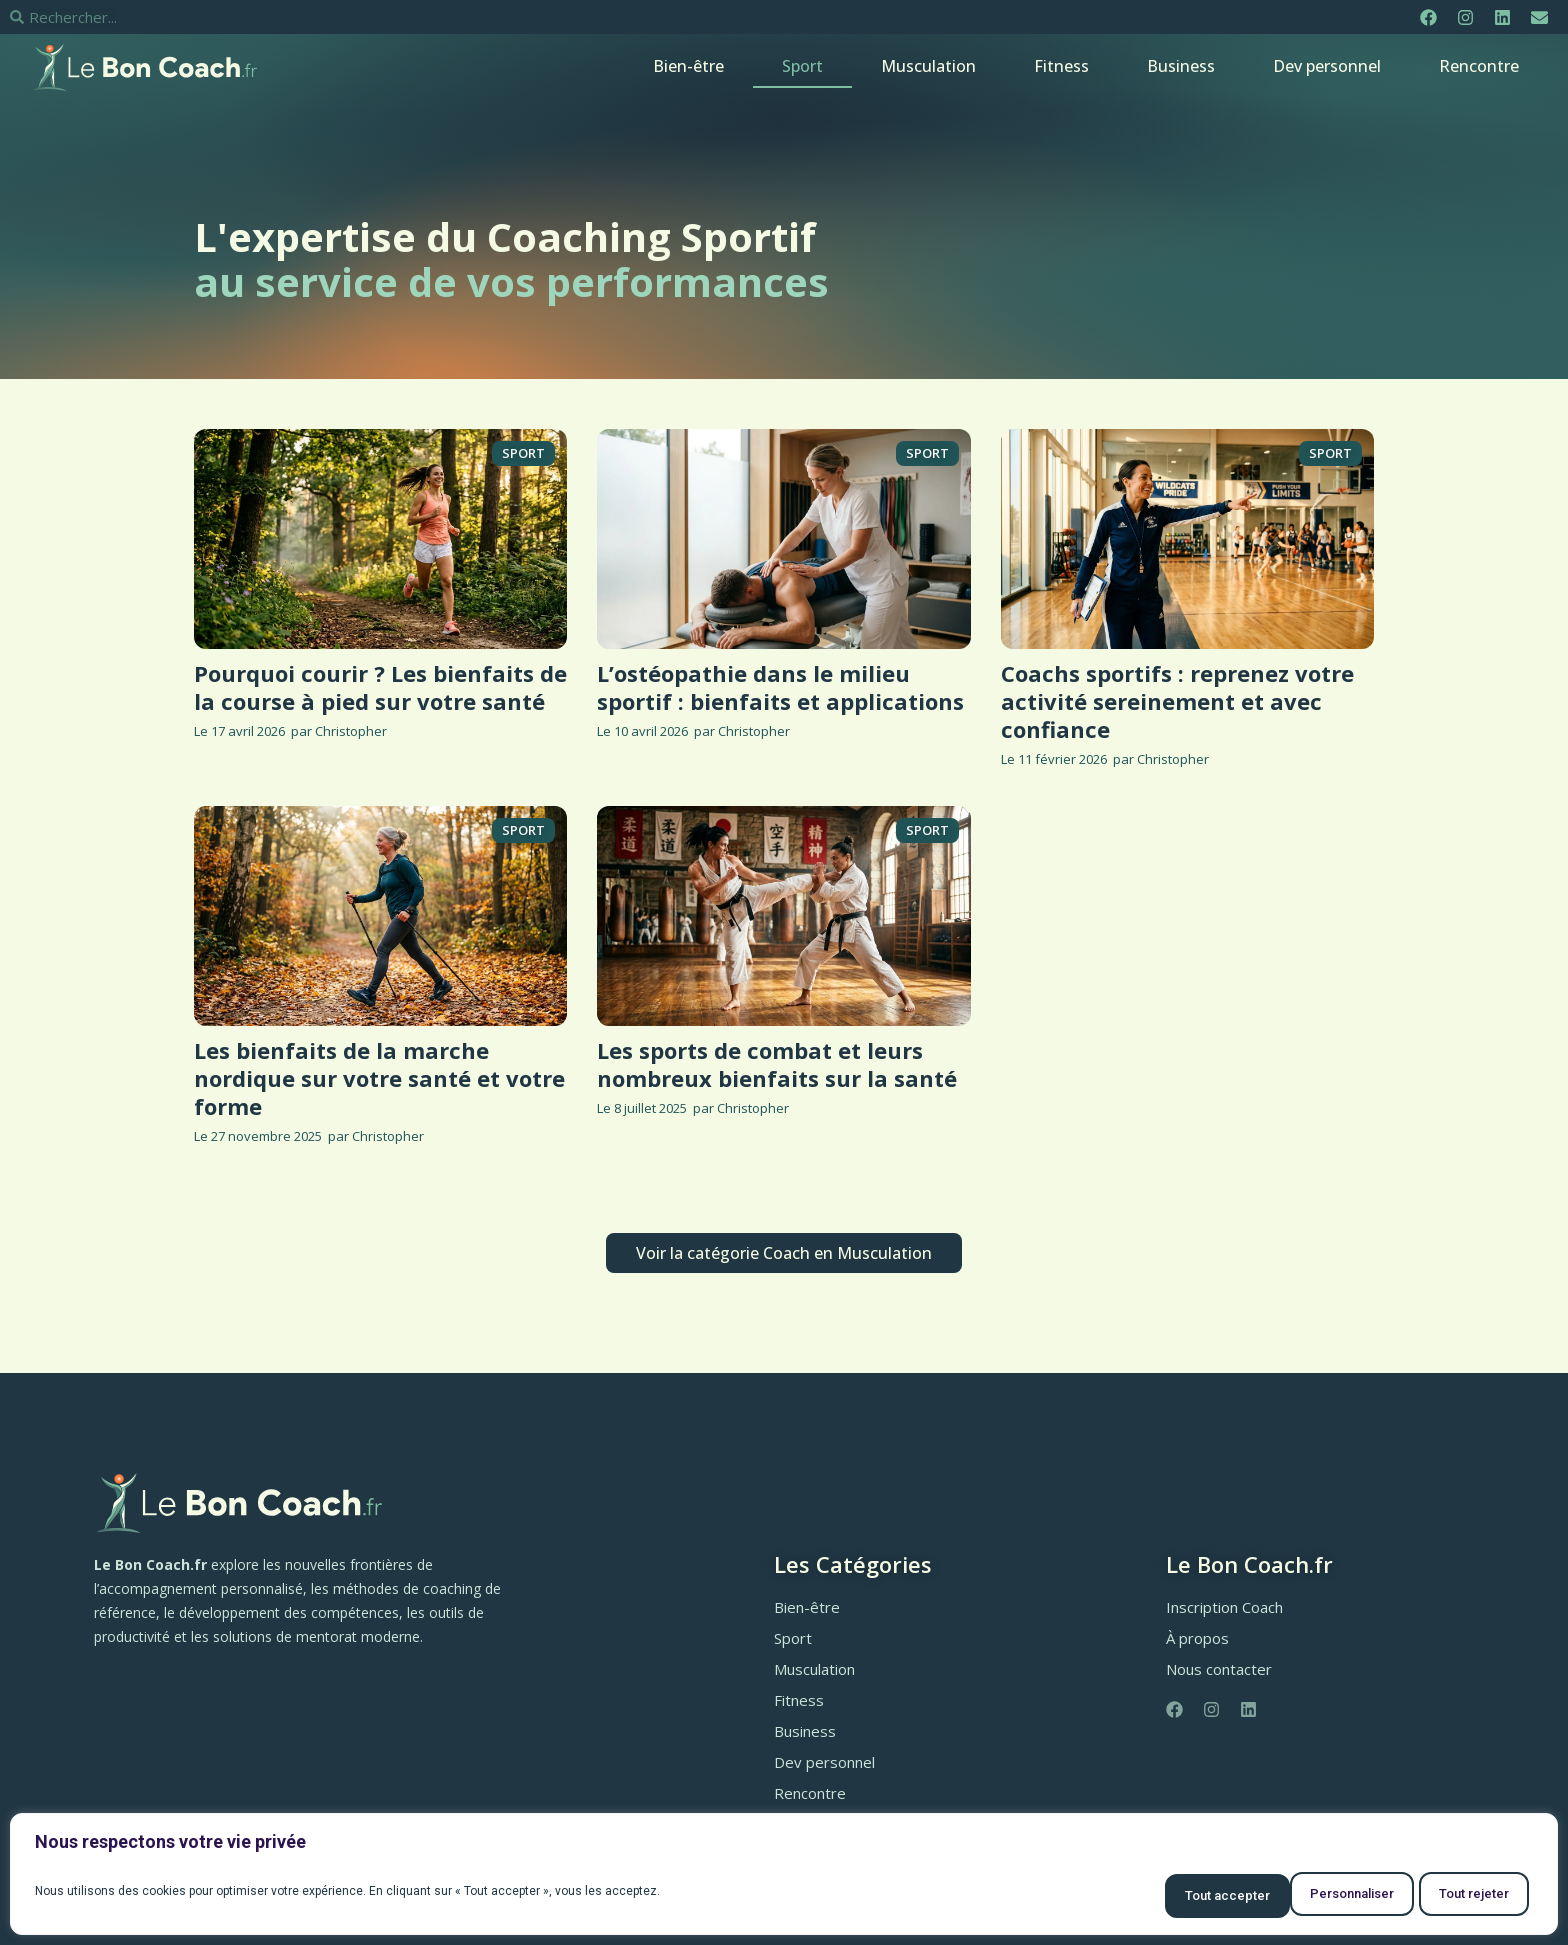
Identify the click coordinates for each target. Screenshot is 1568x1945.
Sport (802, 66)
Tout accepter (1459, 1896)
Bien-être (688, 66)
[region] (784, 1877)
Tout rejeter (1311, 1896)
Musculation (928, 66)
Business (1181, 66)
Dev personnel (1327, 66)
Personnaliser (1161, 1896)
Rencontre (1479, 66)
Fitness (1061, 66)
